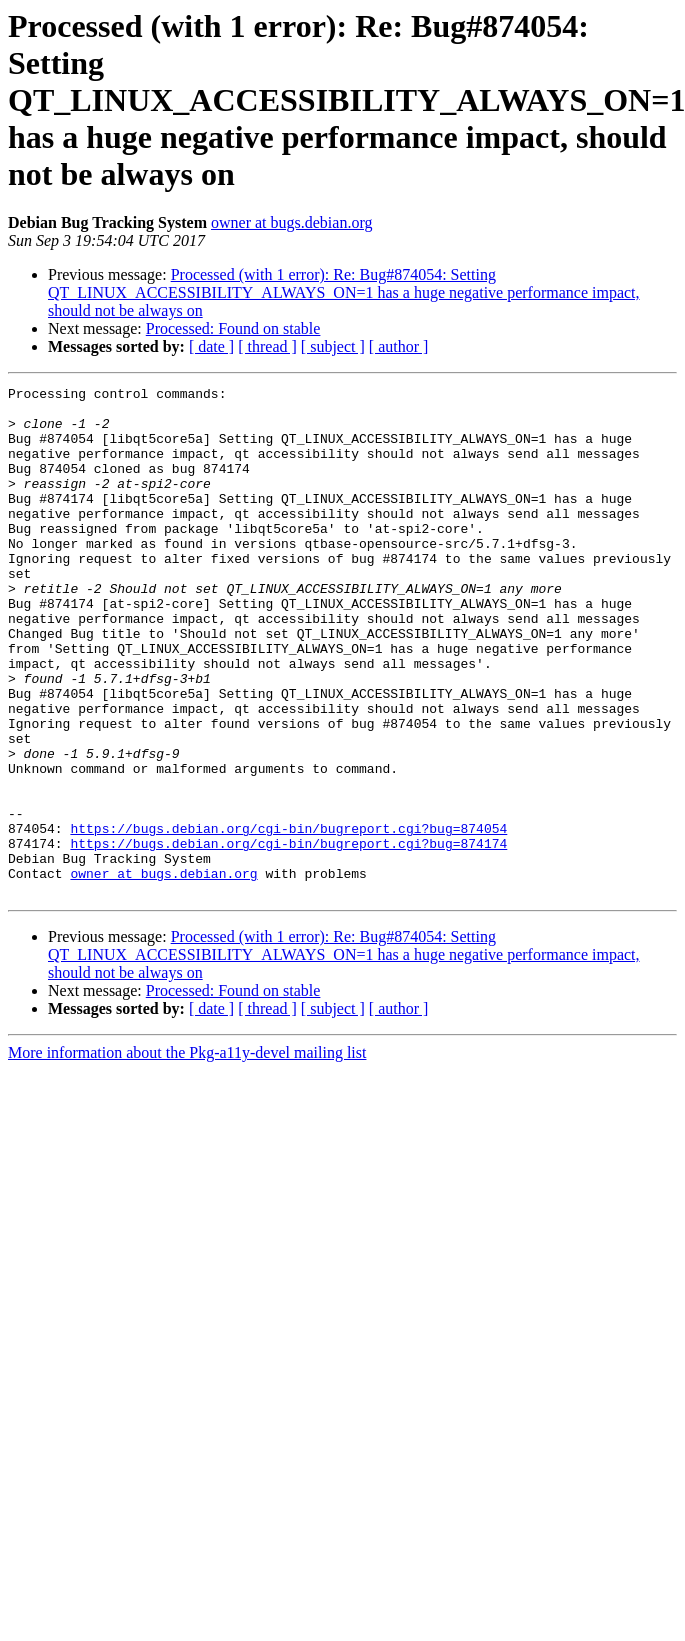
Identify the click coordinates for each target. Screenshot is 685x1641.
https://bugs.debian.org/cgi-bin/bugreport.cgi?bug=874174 (288, 936)
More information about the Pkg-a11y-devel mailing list (187, 1154)
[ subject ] (333, 346)
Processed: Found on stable (233, 328)
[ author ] (399, 346)
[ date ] (211, 346)
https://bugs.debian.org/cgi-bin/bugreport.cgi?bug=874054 (288, 918)
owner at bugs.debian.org (291, 222)
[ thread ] (267, 346)
